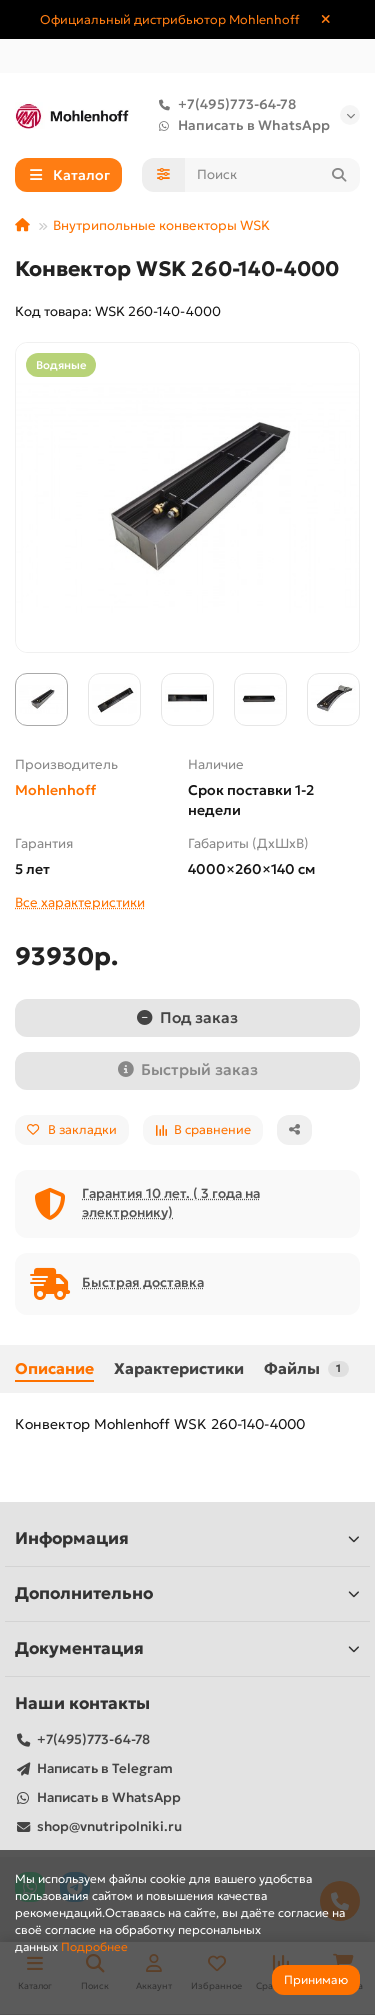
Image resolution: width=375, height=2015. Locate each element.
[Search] (273, 175)
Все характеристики (80, 902)
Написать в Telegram (105, 1768)
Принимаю (316, 1979)
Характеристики (179, 1368)
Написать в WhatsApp (240, 125)
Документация (187, 1648)
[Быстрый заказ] (187, 1071)
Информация (187, 1538)
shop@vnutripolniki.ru (109, 1826)
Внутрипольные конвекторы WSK (161, 225)
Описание (54, 1368)
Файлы (306, 1368)
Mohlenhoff (55, 790)
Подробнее (94, 1946)
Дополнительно (187, 1593)
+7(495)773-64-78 (223, 104)
